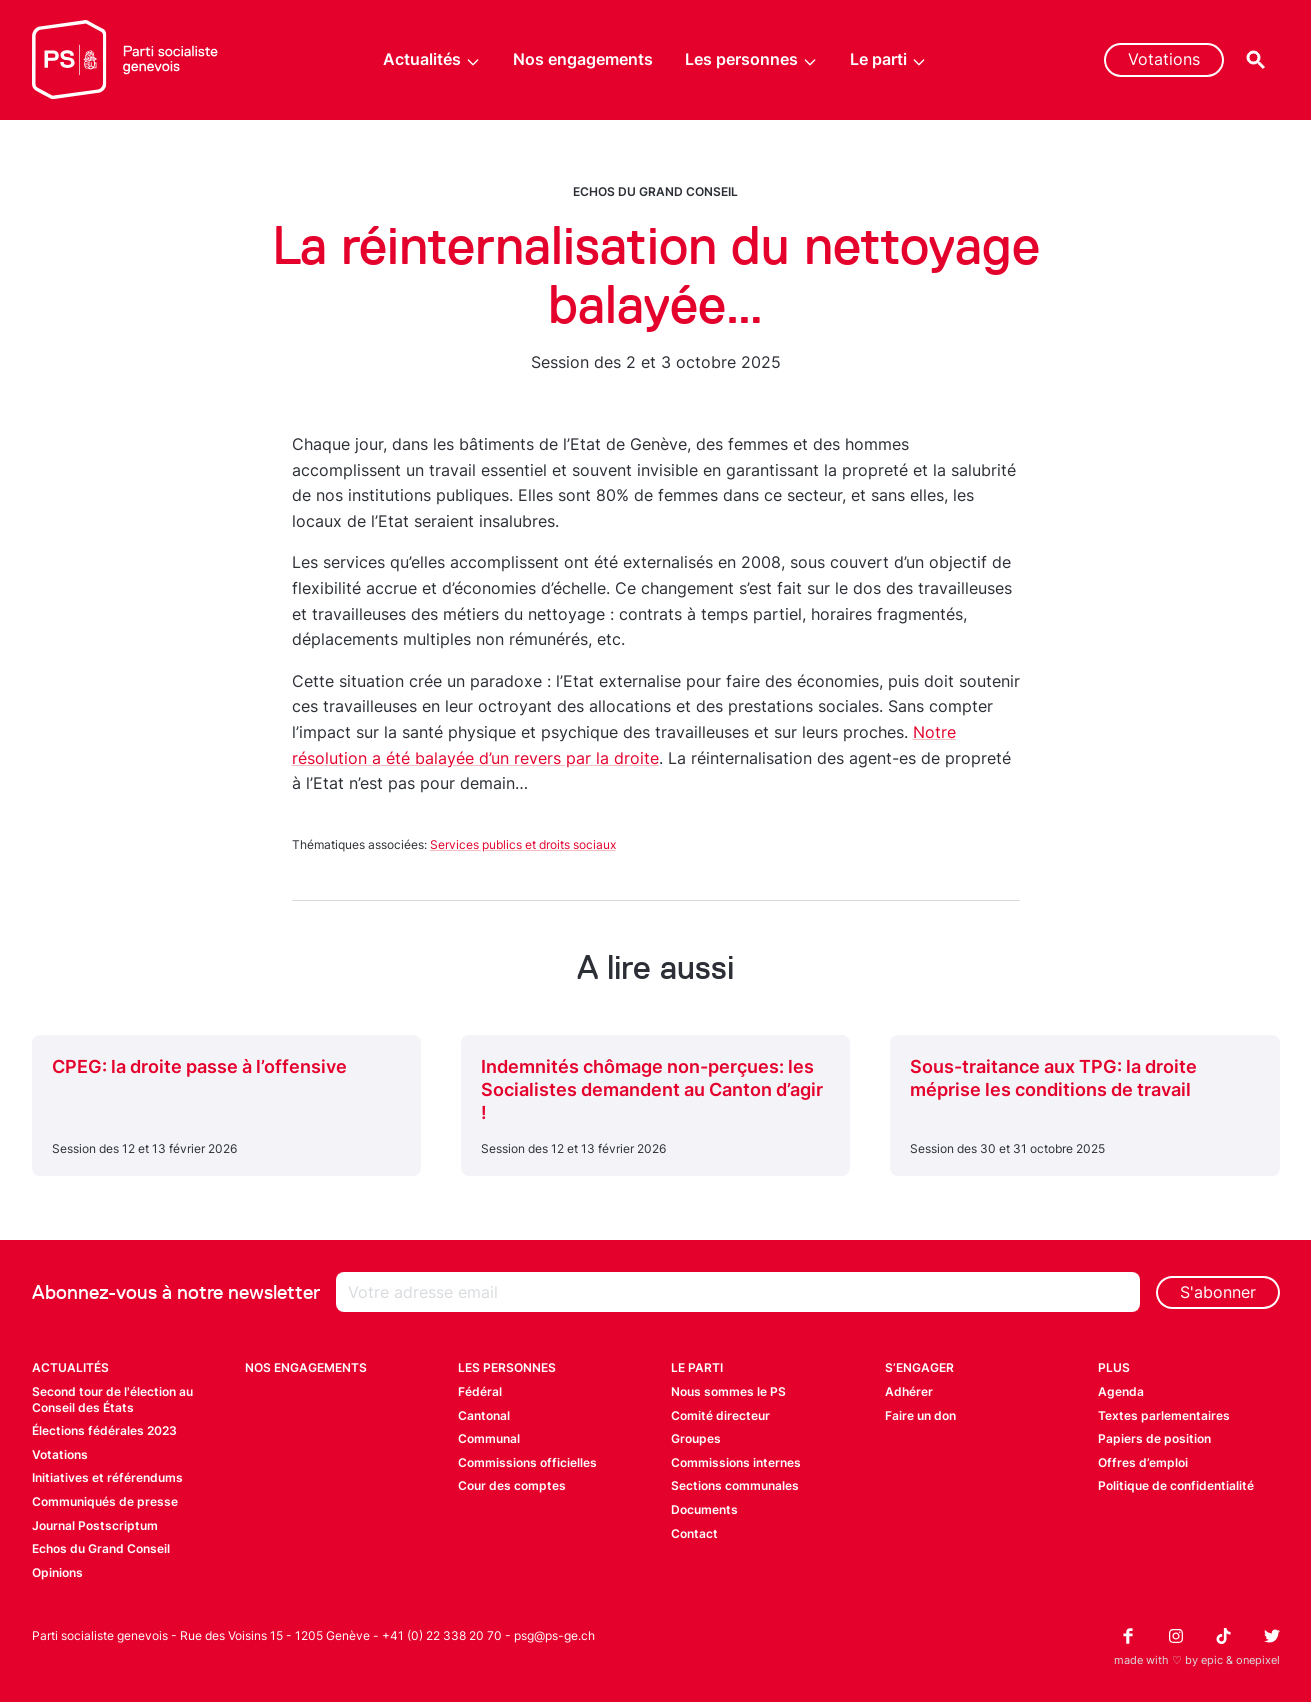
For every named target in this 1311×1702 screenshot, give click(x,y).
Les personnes (751, 59)
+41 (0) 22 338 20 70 (442, 1635)
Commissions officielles (527, 1462)
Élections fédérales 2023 (104, 1430)
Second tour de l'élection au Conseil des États (112, 1399)
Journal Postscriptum (95, 1525)
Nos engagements (583, 59)
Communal (489, 1438)
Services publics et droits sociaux (523, 844)
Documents (704, 1509)
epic (1212, 1660)
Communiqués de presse (105, 1501)
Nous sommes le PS (728, 1391)
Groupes (696, 1438)
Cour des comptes (512, 1485)
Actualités (432, 59)
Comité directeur (720, 1415)
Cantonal (484, 1415)
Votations (1164, 59)
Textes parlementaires (1164, 1415)
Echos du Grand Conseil (655, 191)
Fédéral (480, 1391)
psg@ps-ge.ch (554, 1635)
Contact (694, 1533)
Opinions (57, 1572)
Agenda (1121, 1391)
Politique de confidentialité (1176, 1485)
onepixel (1258, 1660)
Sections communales (735, 1485)
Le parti (888, 59)
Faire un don (920, 1415)
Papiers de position (1154, 1438)
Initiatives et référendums (107, 1477)
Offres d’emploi (1143, 1462)
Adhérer (909, 1391)
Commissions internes (736, 1462)
